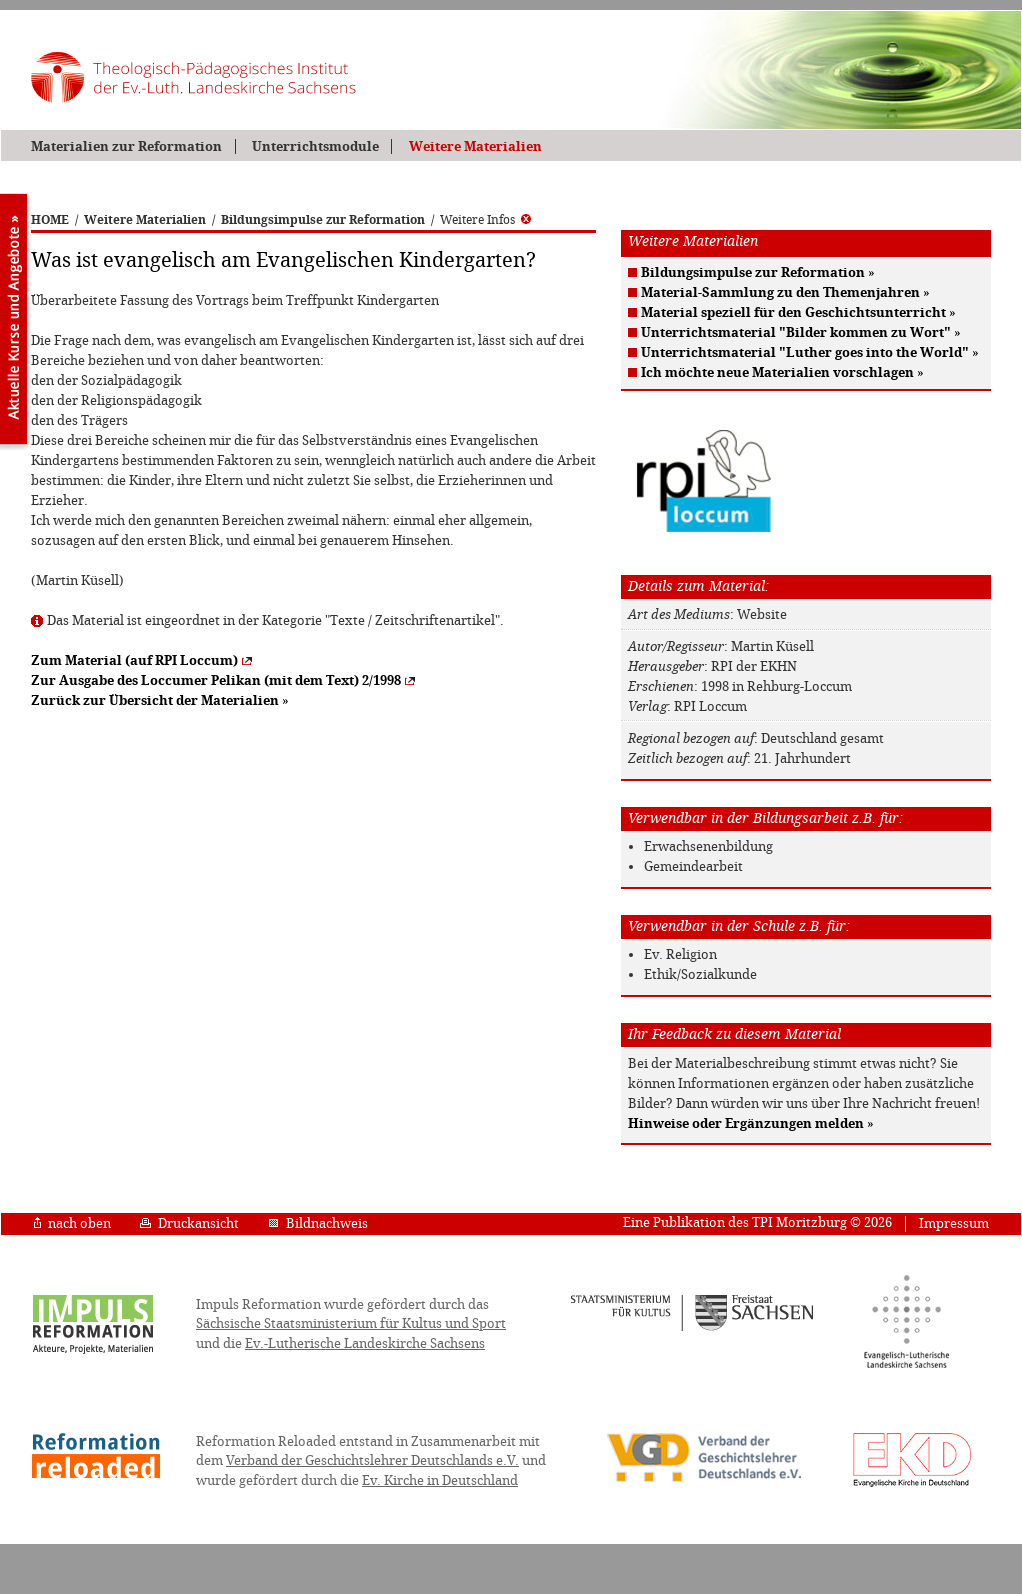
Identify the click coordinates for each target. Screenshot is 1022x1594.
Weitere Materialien (475, 146)
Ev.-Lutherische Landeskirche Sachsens (365, 1343)
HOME (50, 220)
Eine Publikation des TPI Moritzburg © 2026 (757, 1222)
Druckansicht (189, 1223)
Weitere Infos (485, 220)
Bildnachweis (318, 1223)
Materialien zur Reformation (126, 146)
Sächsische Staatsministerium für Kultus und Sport (351, 1323)
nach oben (72, 1223)
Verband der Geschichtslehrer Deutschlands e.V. (372, 1460)
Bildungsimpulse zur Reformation (323, 220)
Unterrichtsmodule (315, 146)
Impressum (954, 1223)
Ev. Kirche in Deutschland (440, 1480)
